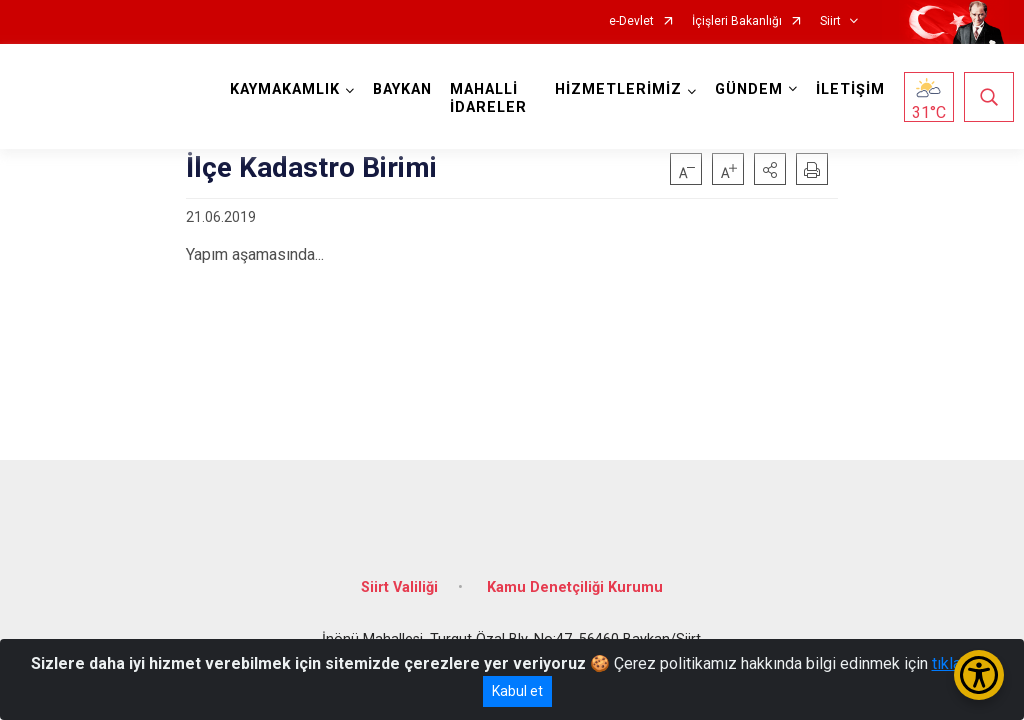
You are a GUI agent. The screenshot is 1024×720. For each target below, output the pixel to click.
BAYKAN (407, 89)
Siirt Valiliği (399, 572)
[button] (770, 169)
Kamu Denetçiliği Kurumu (575, 572)
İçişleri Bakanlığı (737, 21)
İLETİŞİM (845, 89)
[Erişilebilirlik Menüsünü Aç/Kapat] (979, 675)
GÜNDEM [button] (744, 89)
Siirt (830, 21)
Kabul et (517, 691)
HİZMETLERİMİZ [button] (613, 89)
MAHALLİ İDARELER (493, 98)
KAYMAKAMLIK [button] (290, 89)
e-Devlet (631, 21)
